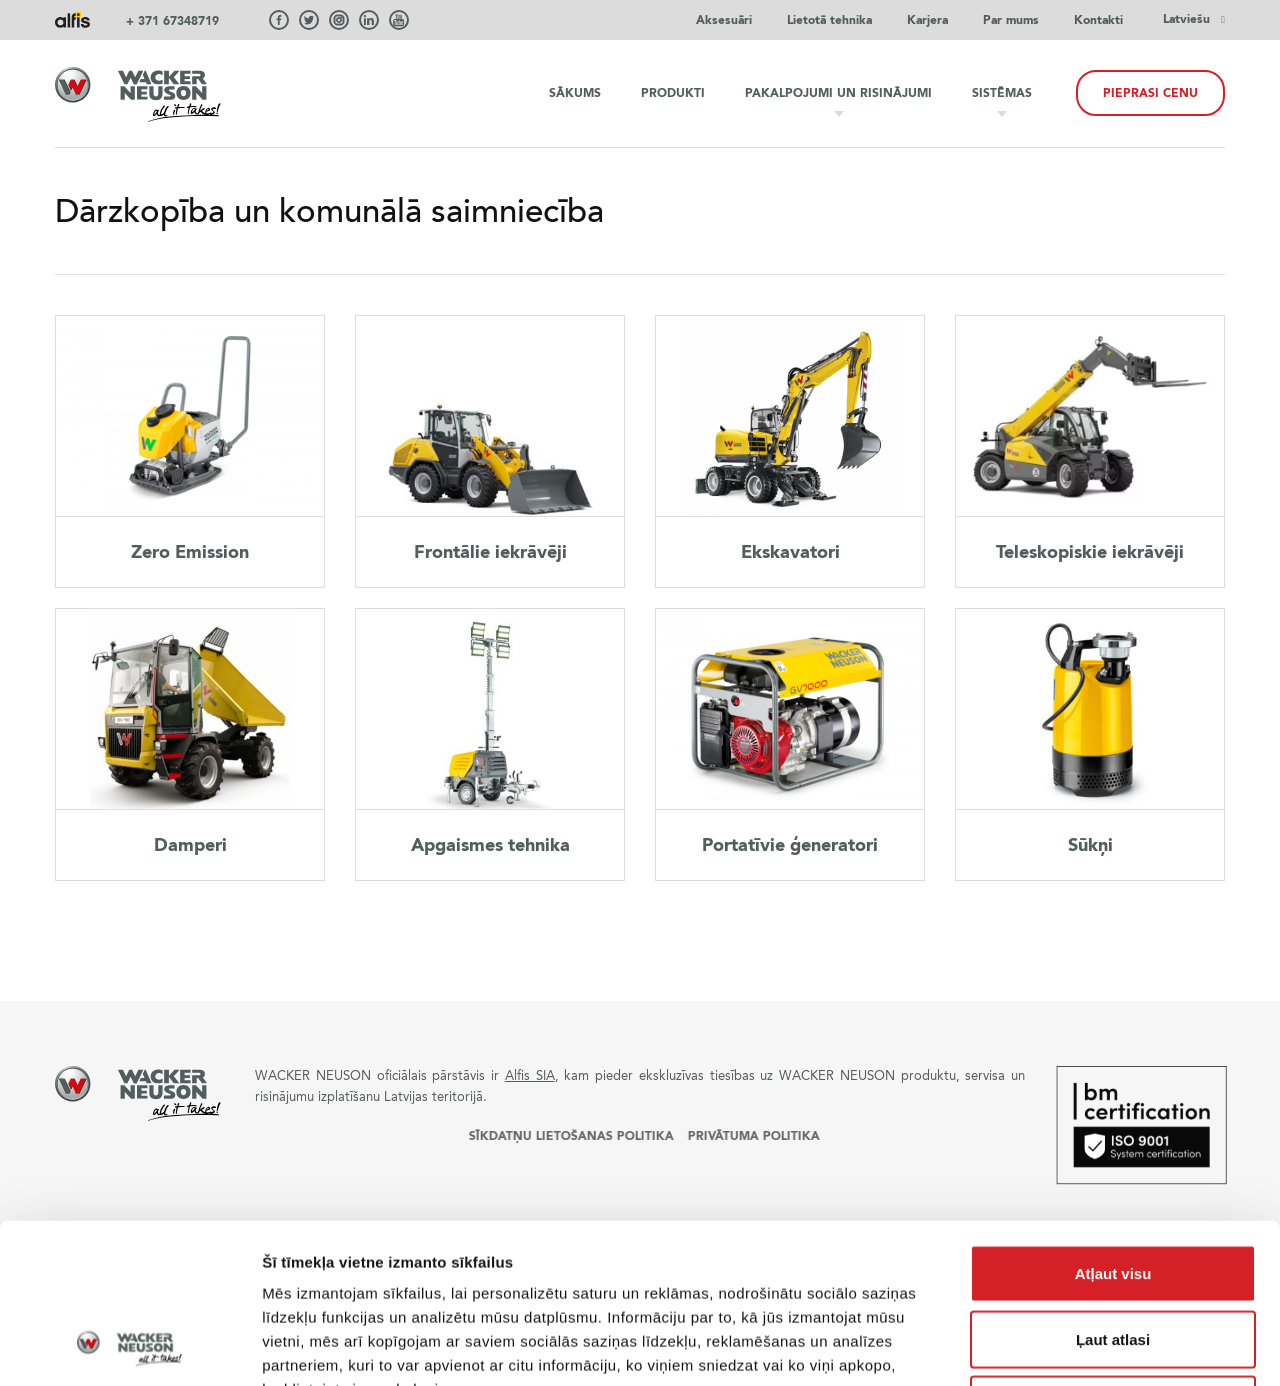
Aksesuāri (724, 20)
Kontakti (1098, 20)
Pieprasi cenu (1150, 93)
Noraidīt (1113, 1254)
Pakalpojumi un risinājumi (838, 93)
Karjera (927, 20)
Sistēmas (1002, 93)
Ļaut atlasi (1113, 1189)
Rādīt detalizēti (1089, 1346)
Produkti (673, 93)
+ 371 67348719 (172, 21)
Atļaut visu (1113, 1123)
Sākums (575, 93)
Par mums (1011, 20)
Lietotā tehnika (829, 20)
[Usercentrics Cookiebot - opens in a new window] (129, 1347)
